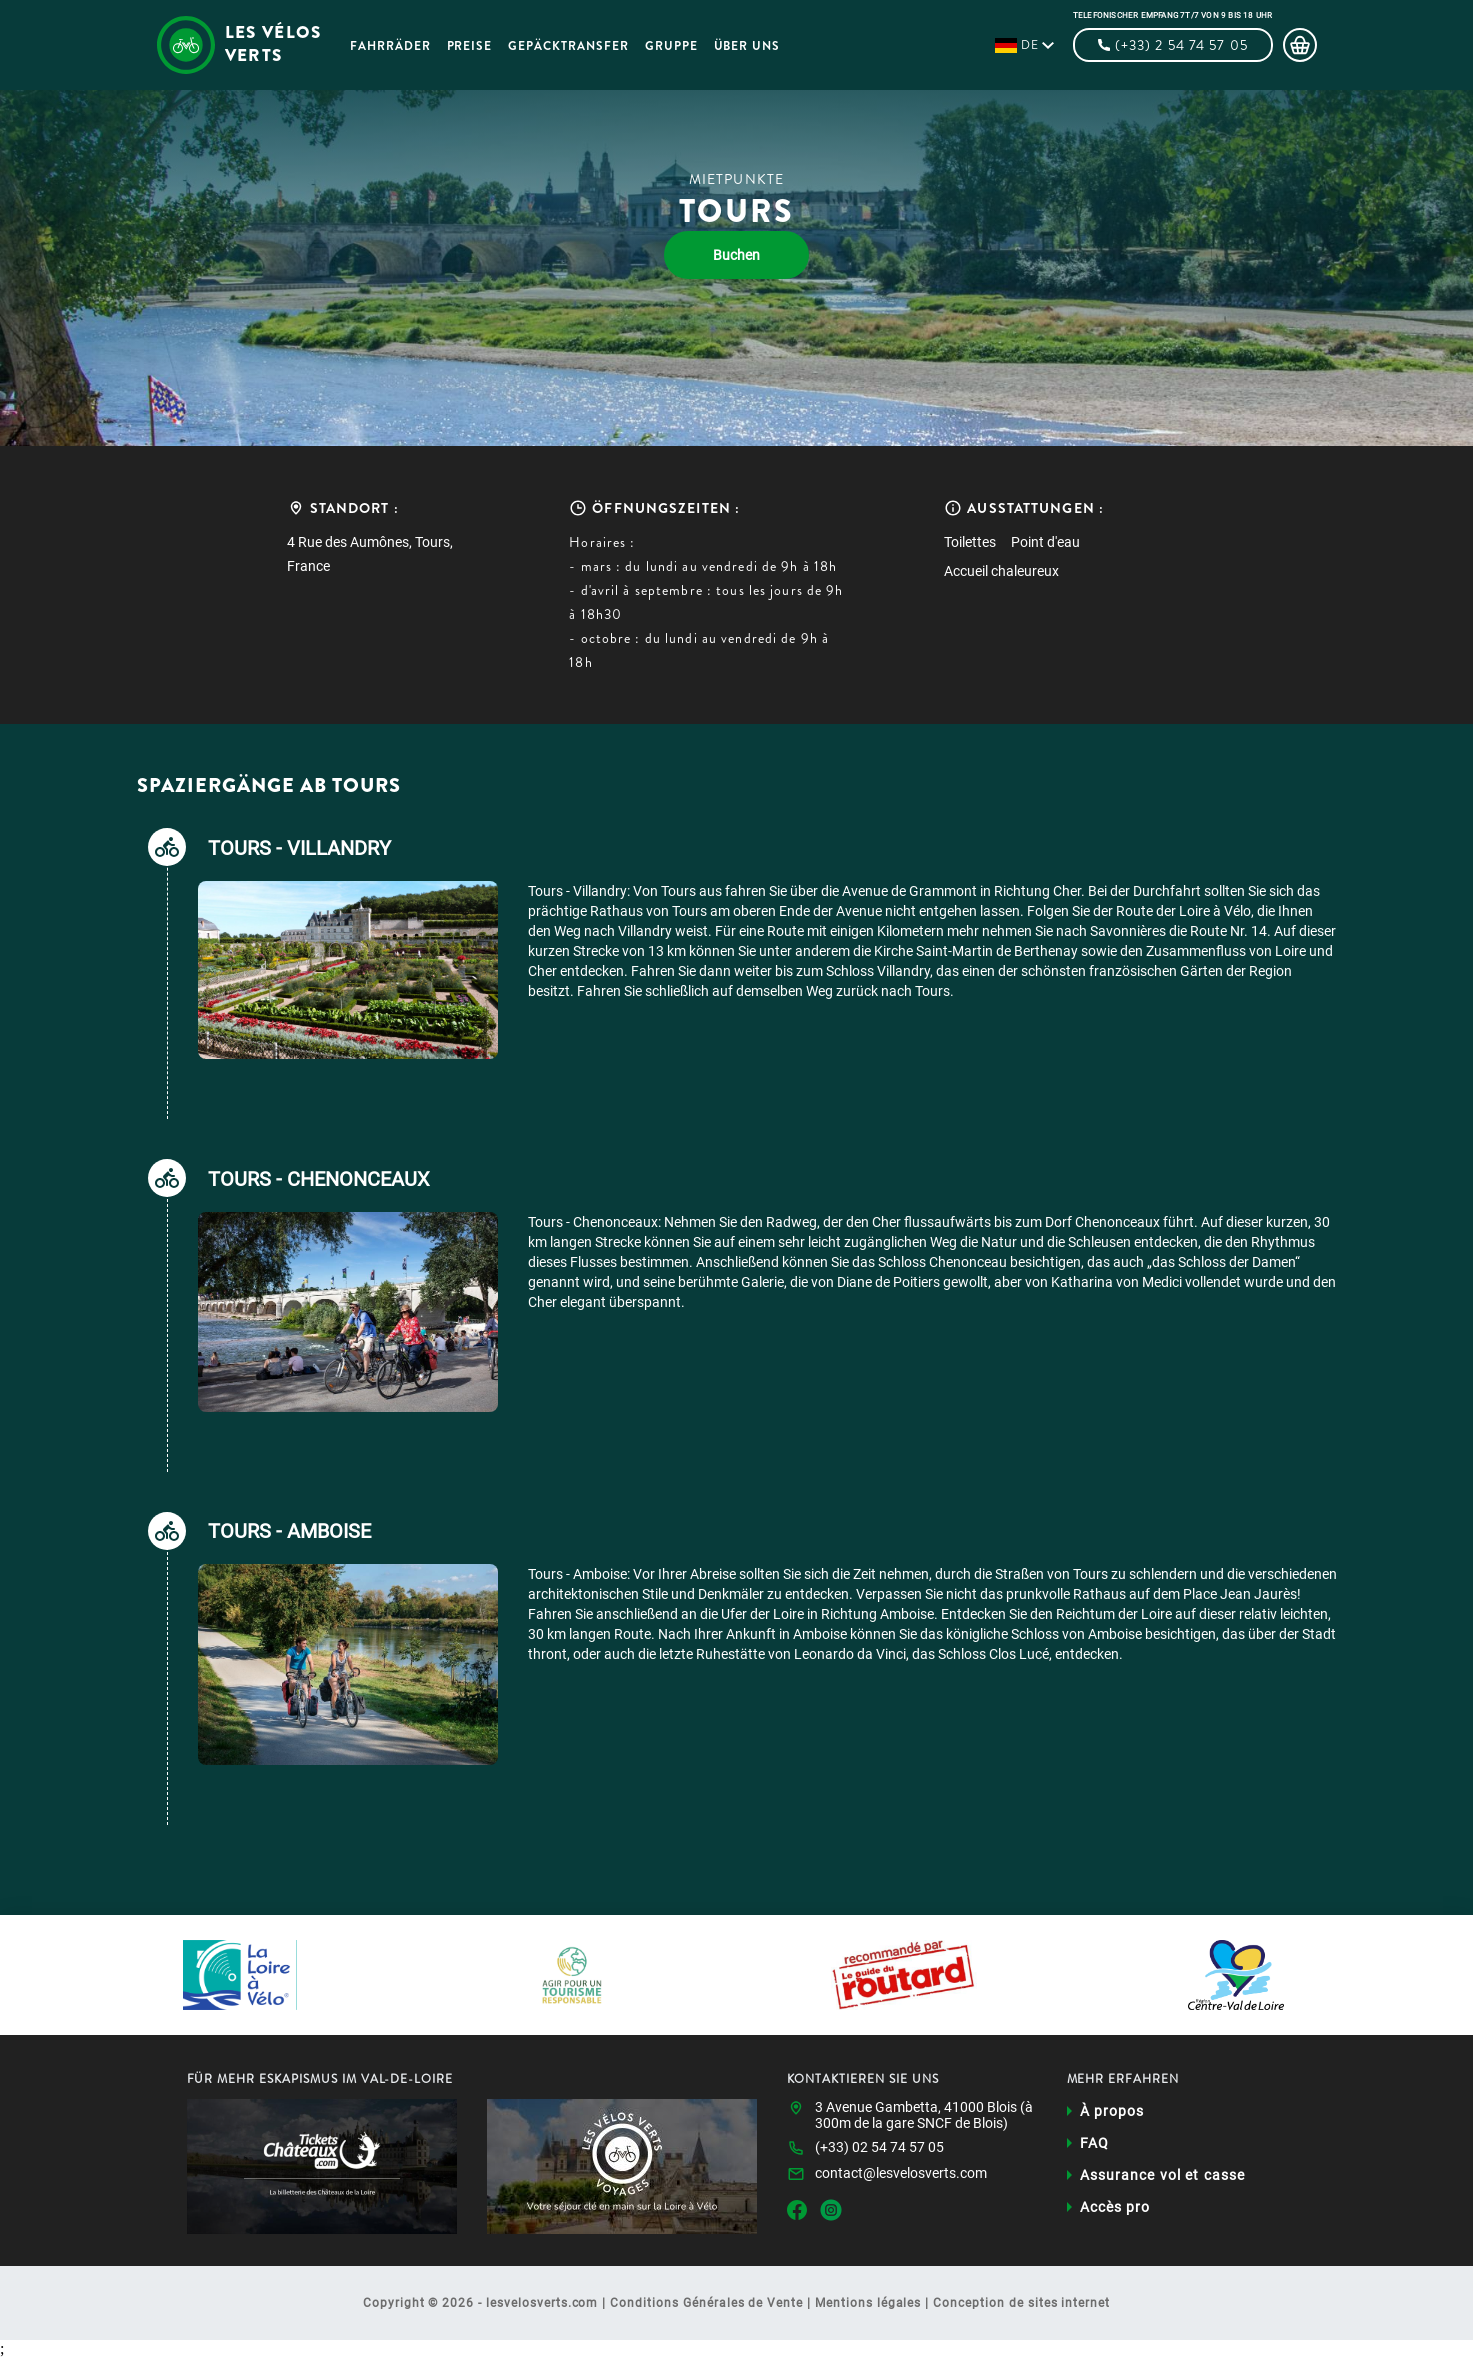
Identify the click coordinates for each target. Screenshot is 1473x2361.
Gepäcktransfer (577, 46)
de (1030, 45)
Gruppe (680, 46)
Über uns (756, 46)
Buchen (736, 255)
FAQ (1094, 2146)
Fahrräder (399, 46)
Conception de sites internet (1021, 2306)
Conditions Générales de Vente (706, 2306)
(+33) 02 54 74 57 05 (879, 2150)
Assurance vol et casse (1163, 2178)
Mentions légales (868, 2306)
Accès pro (1115, 2210)
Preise (479, 46)
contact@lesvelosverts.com (901, 2176)
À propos (1112, 2114)
